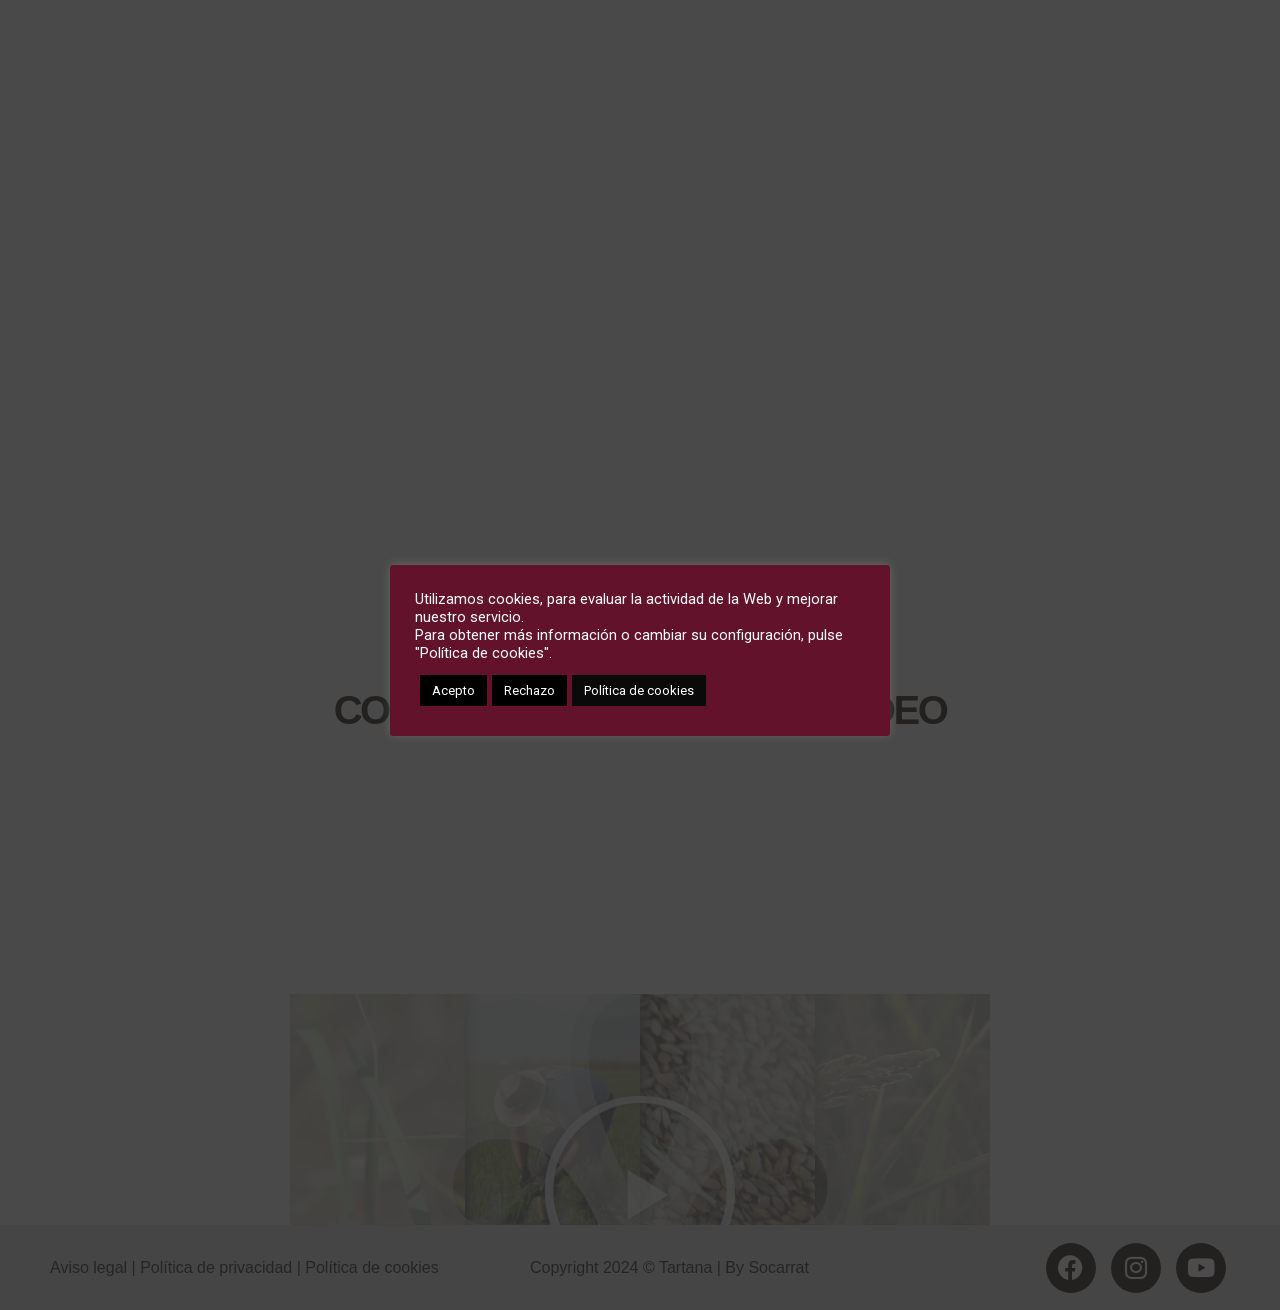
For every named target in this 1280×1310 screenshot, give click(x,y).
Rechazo (529, 690)
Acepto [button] (453, 690)
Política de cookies (639, 690)
